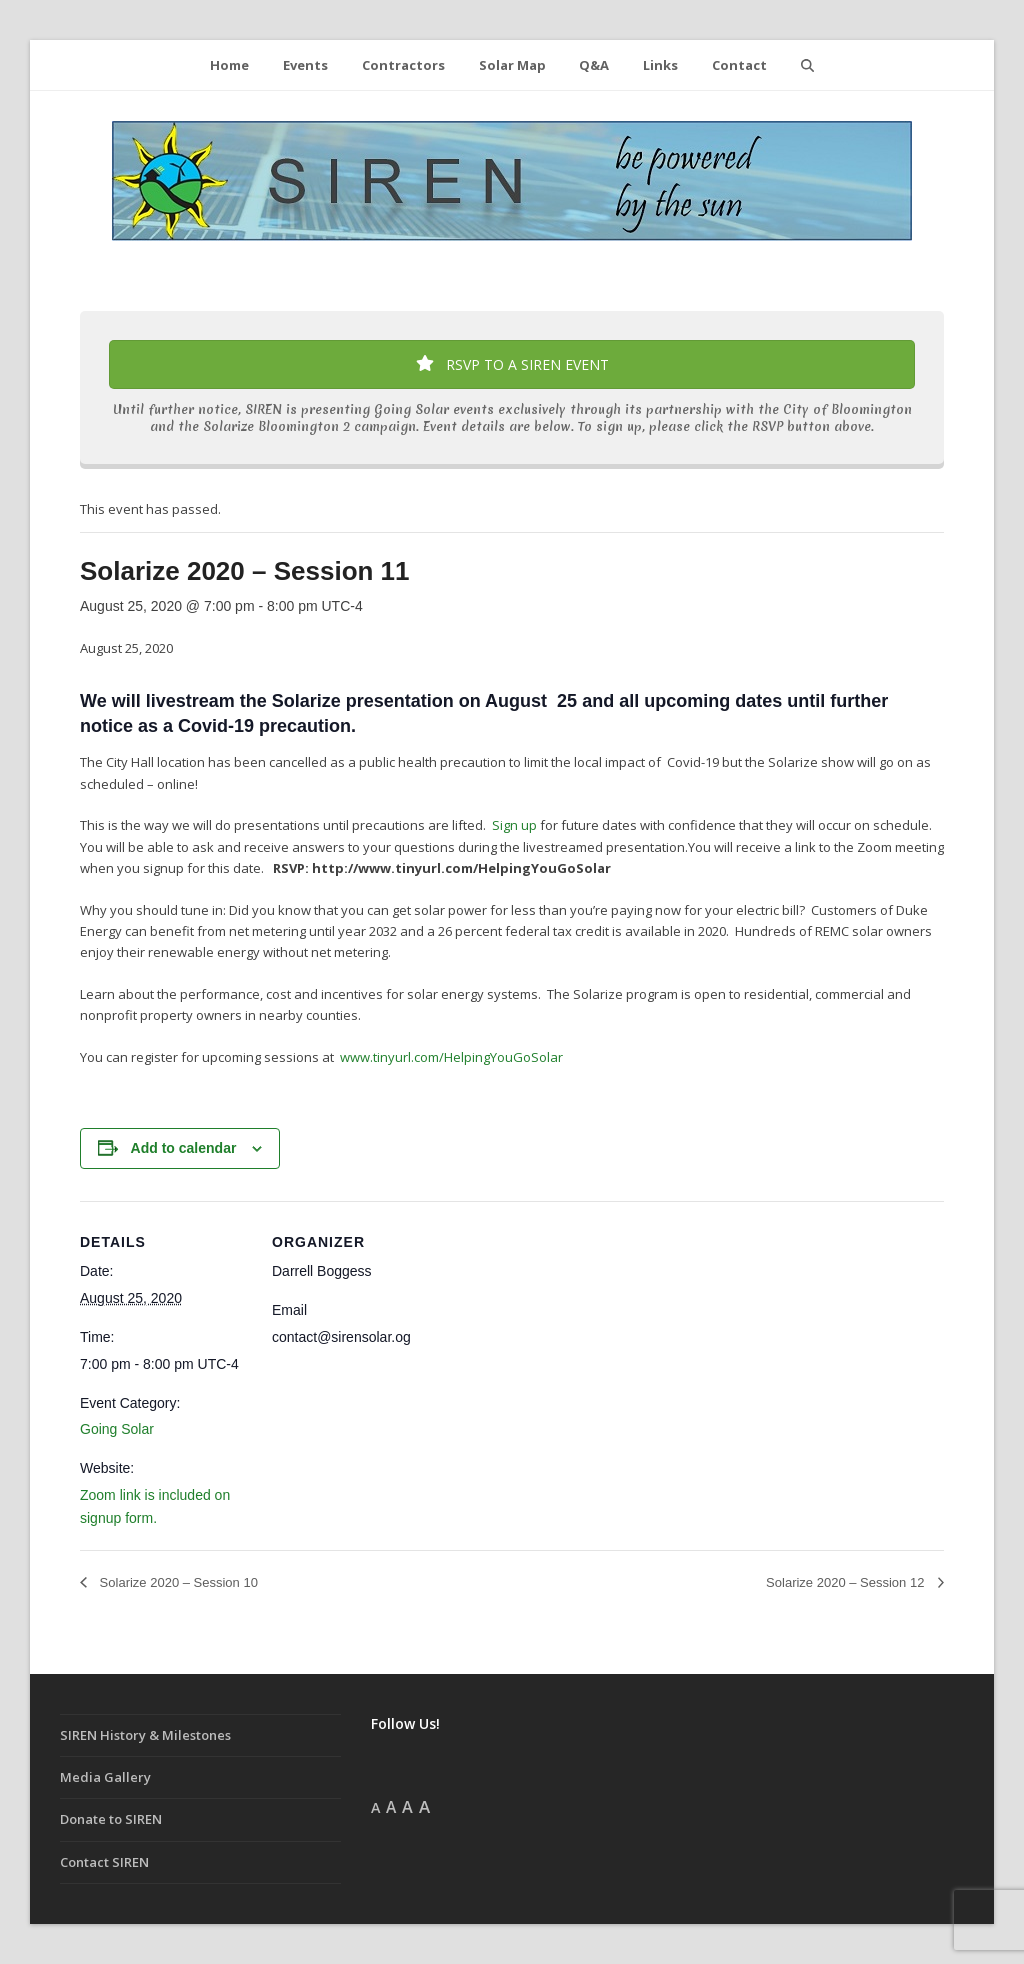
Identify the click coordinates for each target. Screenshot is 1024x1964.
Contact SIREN (104, 1862)
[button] (807, 65)
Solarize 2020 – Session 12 (847, 1582)
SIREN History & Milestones (145, 1735)
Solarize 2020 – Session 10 (177, 1582)
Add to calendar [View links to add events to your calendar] (184, 1148)
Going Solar (117, 1429)
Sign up (516, 825)
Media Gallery (105, 1777)
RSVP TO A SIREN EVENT (512, 364)
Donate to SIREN (111, 1819)
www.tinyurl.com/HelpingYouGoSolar (451, 1057)
